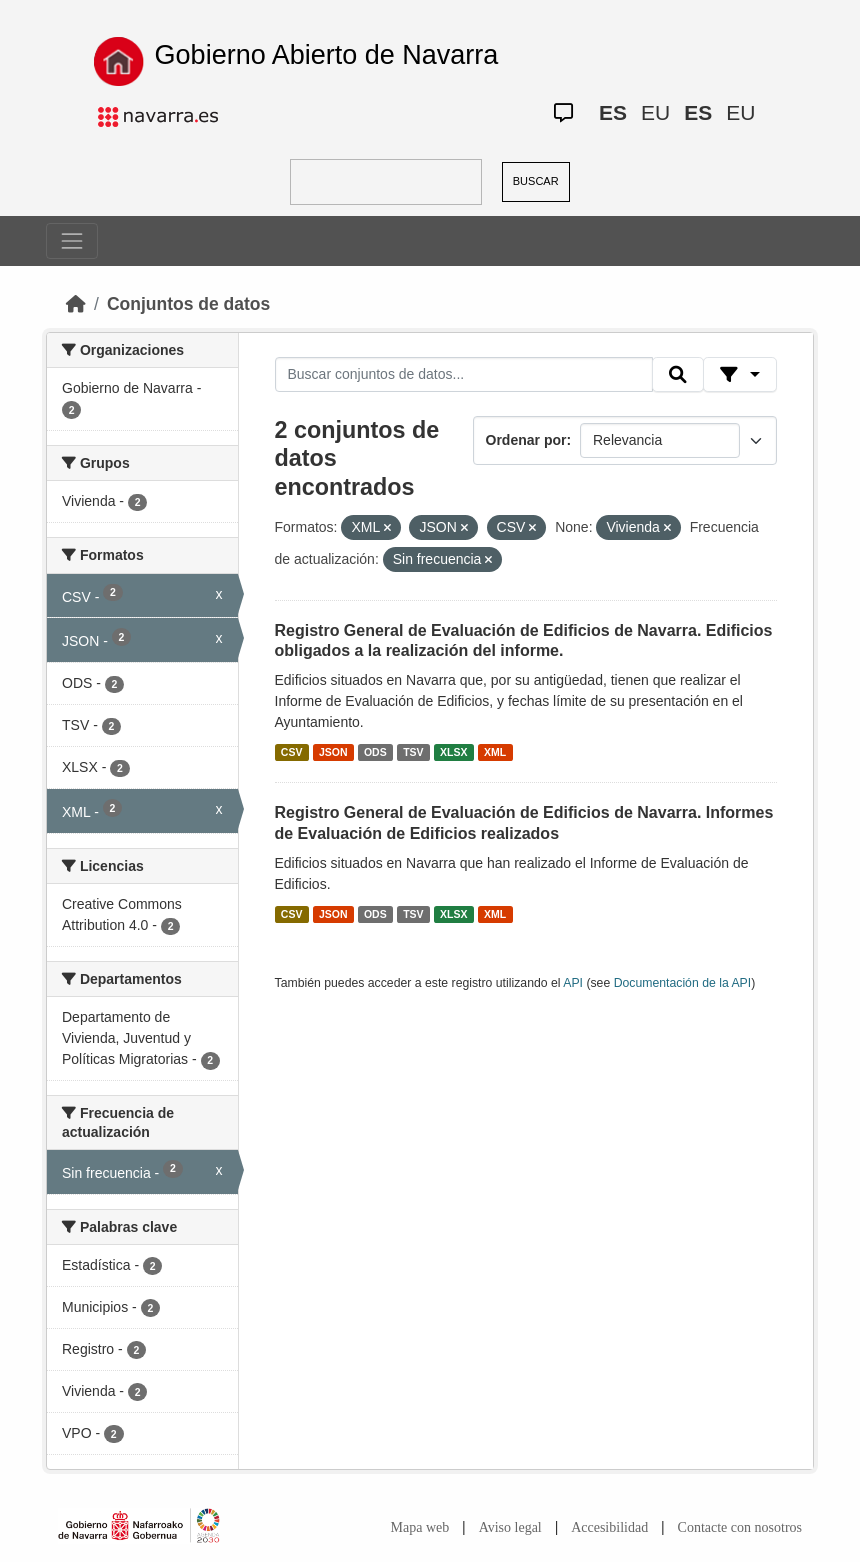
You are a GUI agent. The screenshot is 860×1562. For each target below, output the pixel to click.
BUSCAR (536, 181)
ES (613, 112)
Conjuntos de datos (188, 304)
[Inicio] (76, 304)
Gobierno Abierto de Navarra (327, 55)
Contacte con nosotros (740, 1527)
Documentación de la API (683, 983)
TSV (413, 752)
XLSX (453, 752)
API (573, 983)
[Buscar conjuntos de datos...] (464, 375)
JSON (333, 752)
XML (495, 752)
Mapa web (420, 1527)
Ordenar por (526, 440)
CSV (292, 752)
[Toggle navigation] (72, 241)
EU (655, 112)
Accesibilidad (609, 1527)
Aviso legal (510, 1527)
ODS (375, 752)
